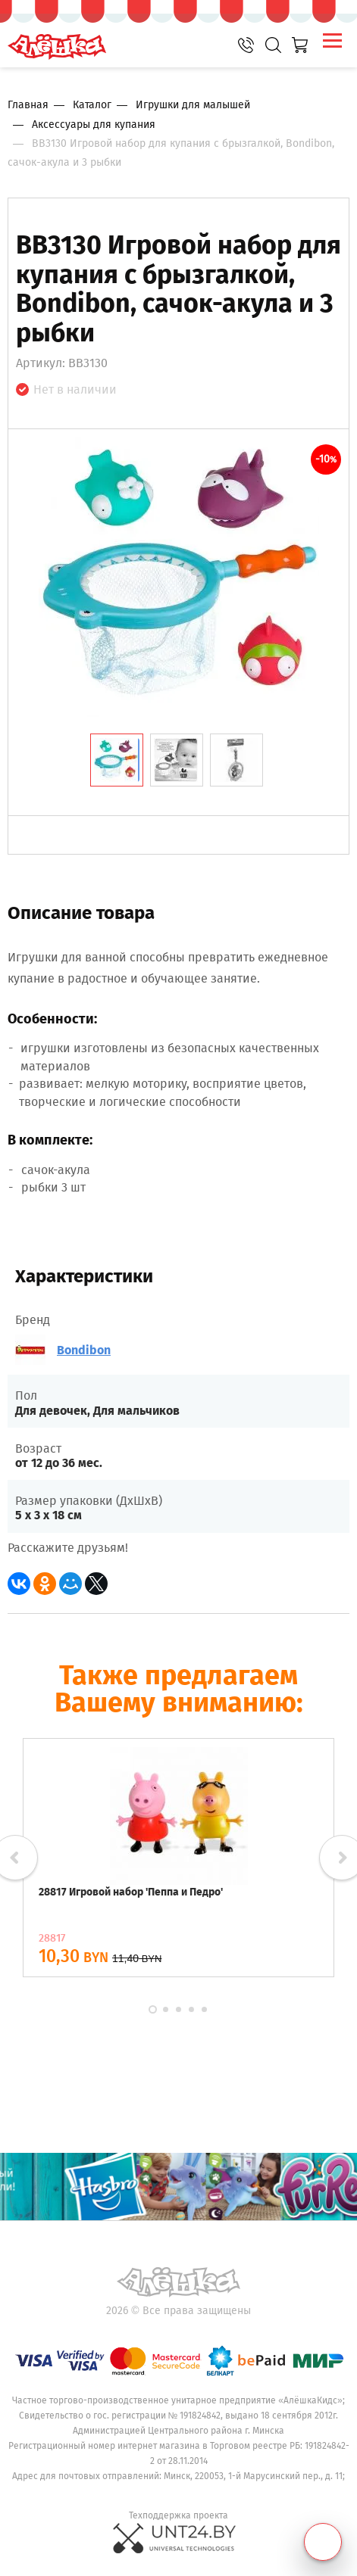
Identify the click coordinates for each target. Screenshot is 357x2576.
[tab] (116, 760)
